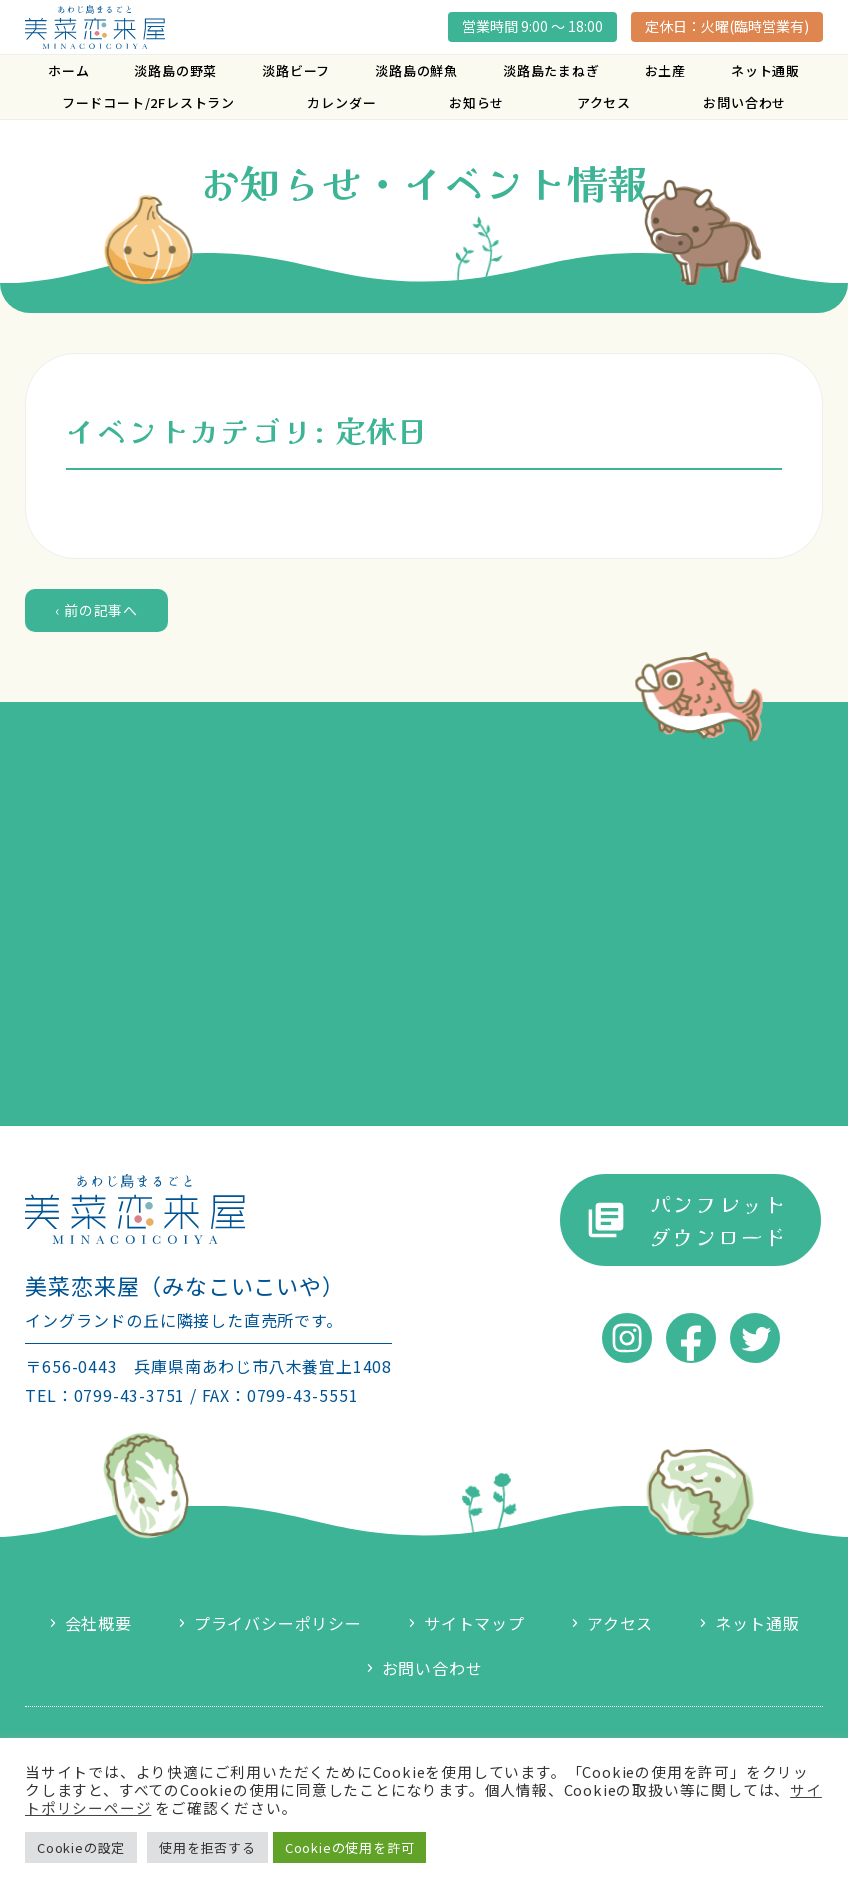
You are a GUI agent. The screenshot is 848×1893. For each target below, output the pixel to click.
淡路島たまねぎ (551, 70)
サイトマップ (474, 1623)
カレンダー (341, 102)
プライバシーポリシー (278, 1623)
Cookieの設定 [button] (81, 1847)
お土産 (665, 70)
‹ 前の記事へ (96, 610)
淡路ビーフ (296, 70)
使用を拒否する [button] (207, 1847)
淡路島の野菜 (175, 70)
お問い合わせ (744, 102)
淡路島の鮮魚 (416, 70)
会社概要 (98, 1623)
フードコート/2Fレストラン (148, 102)
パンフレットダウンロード (718, 1219)
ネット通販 (765, 70)
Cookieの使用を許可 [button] (350, 1847)
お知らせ (476, 102)
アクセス (604, 102)
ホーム (68, 70)
